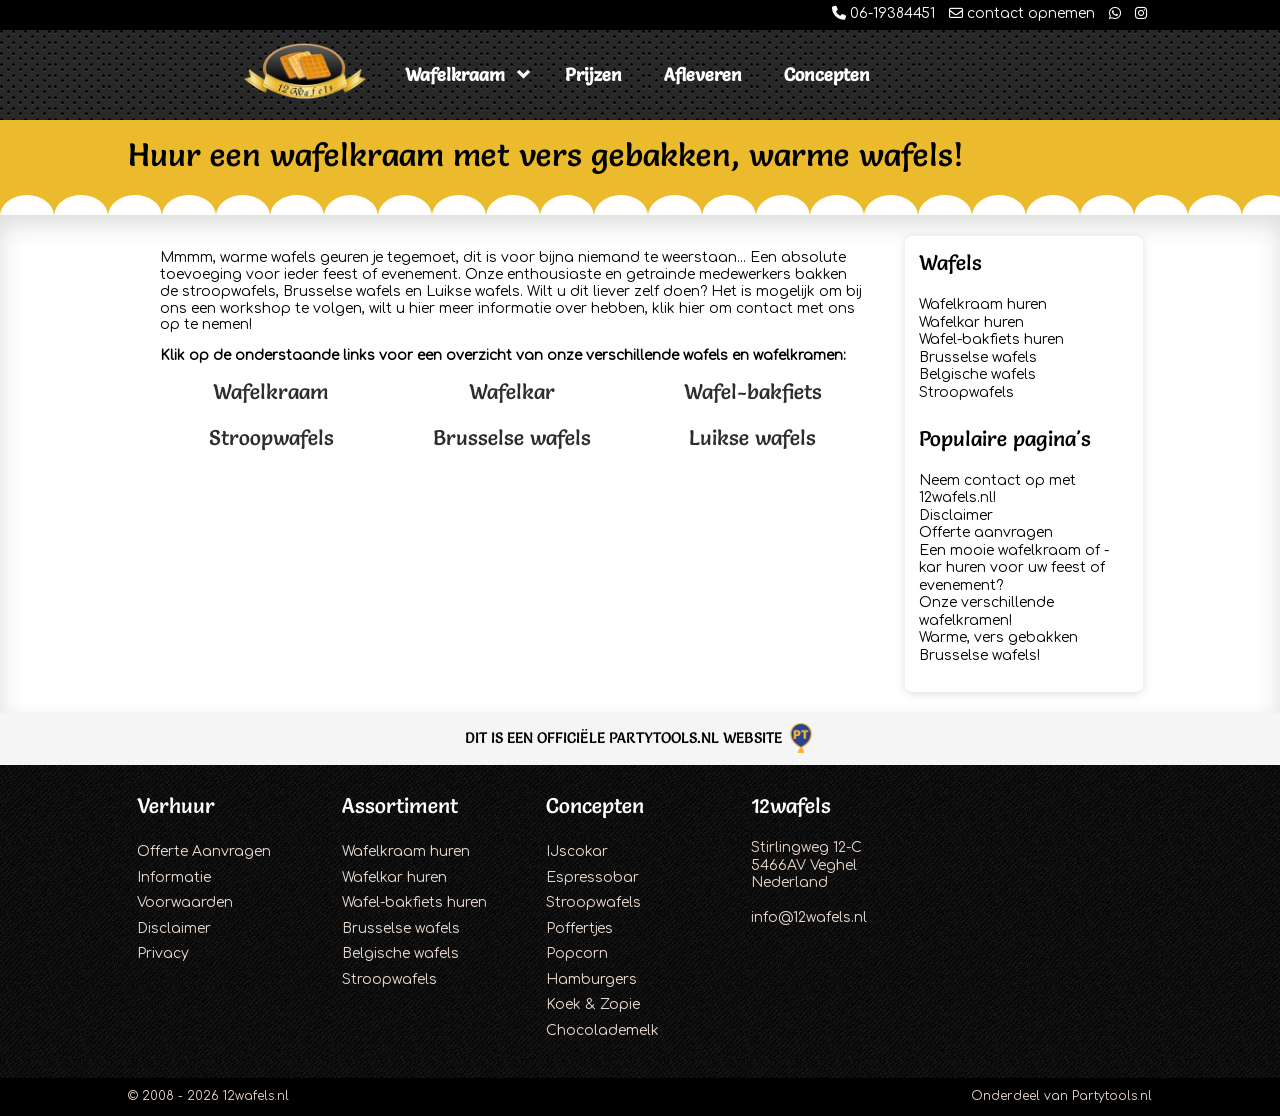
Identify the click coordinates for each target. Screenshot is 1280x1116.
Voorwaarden (185, 902)
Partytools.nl (1112, 1096)
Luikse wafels (752, 437)
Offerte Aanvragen (204, 851)
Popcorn (577, 953)
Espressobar (592, 877)
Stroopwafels (271, 437)
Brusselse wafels (512, 437)
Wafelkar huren (971, 322)
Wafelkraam (455, 74)
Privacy (163, 953)
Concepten (827, 74)
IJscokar (577, 851)
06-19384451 (883, 13)
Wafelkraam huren (983, 304)
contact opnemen (1022, 13)
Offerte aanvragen (986, 532)
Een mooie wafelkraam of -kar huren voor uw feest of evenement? (1014, 568)
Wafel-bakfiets (753, 391)
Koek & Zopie (593, 1004)
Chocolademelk (602, 1030)
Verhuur (176, 805)
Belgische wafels (977, 374)
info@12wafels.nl (809, 917)
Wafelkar (512, 391)
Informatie (174, 877)
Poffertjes (579, 928)
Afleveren (703, 74)
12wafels (791, 805)
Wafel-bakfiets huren (991, 339)
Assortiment (400, 805)
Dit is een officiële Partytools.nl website (640, 737)
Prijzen (593, 74)
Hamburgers (591, 979)
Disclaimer (956, 515)
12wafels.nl (256, 1096)
